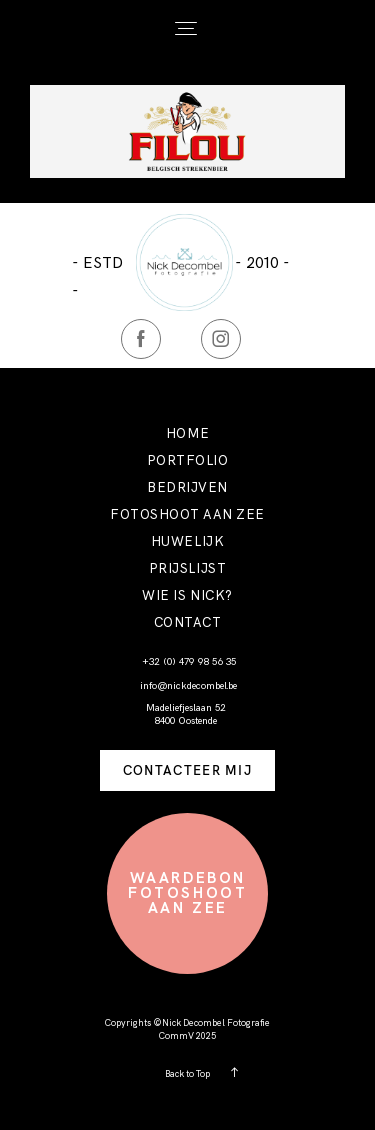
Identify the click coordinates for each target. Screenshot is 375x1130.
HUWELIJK (187, 541)
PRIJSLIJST (187, 568)
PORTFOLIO (188, 460)
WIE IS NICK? (187, 595)
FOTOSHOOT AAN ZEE (187, 514)
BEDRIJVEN (187, 487)
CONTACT (188, 622)
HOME (187, 433)
